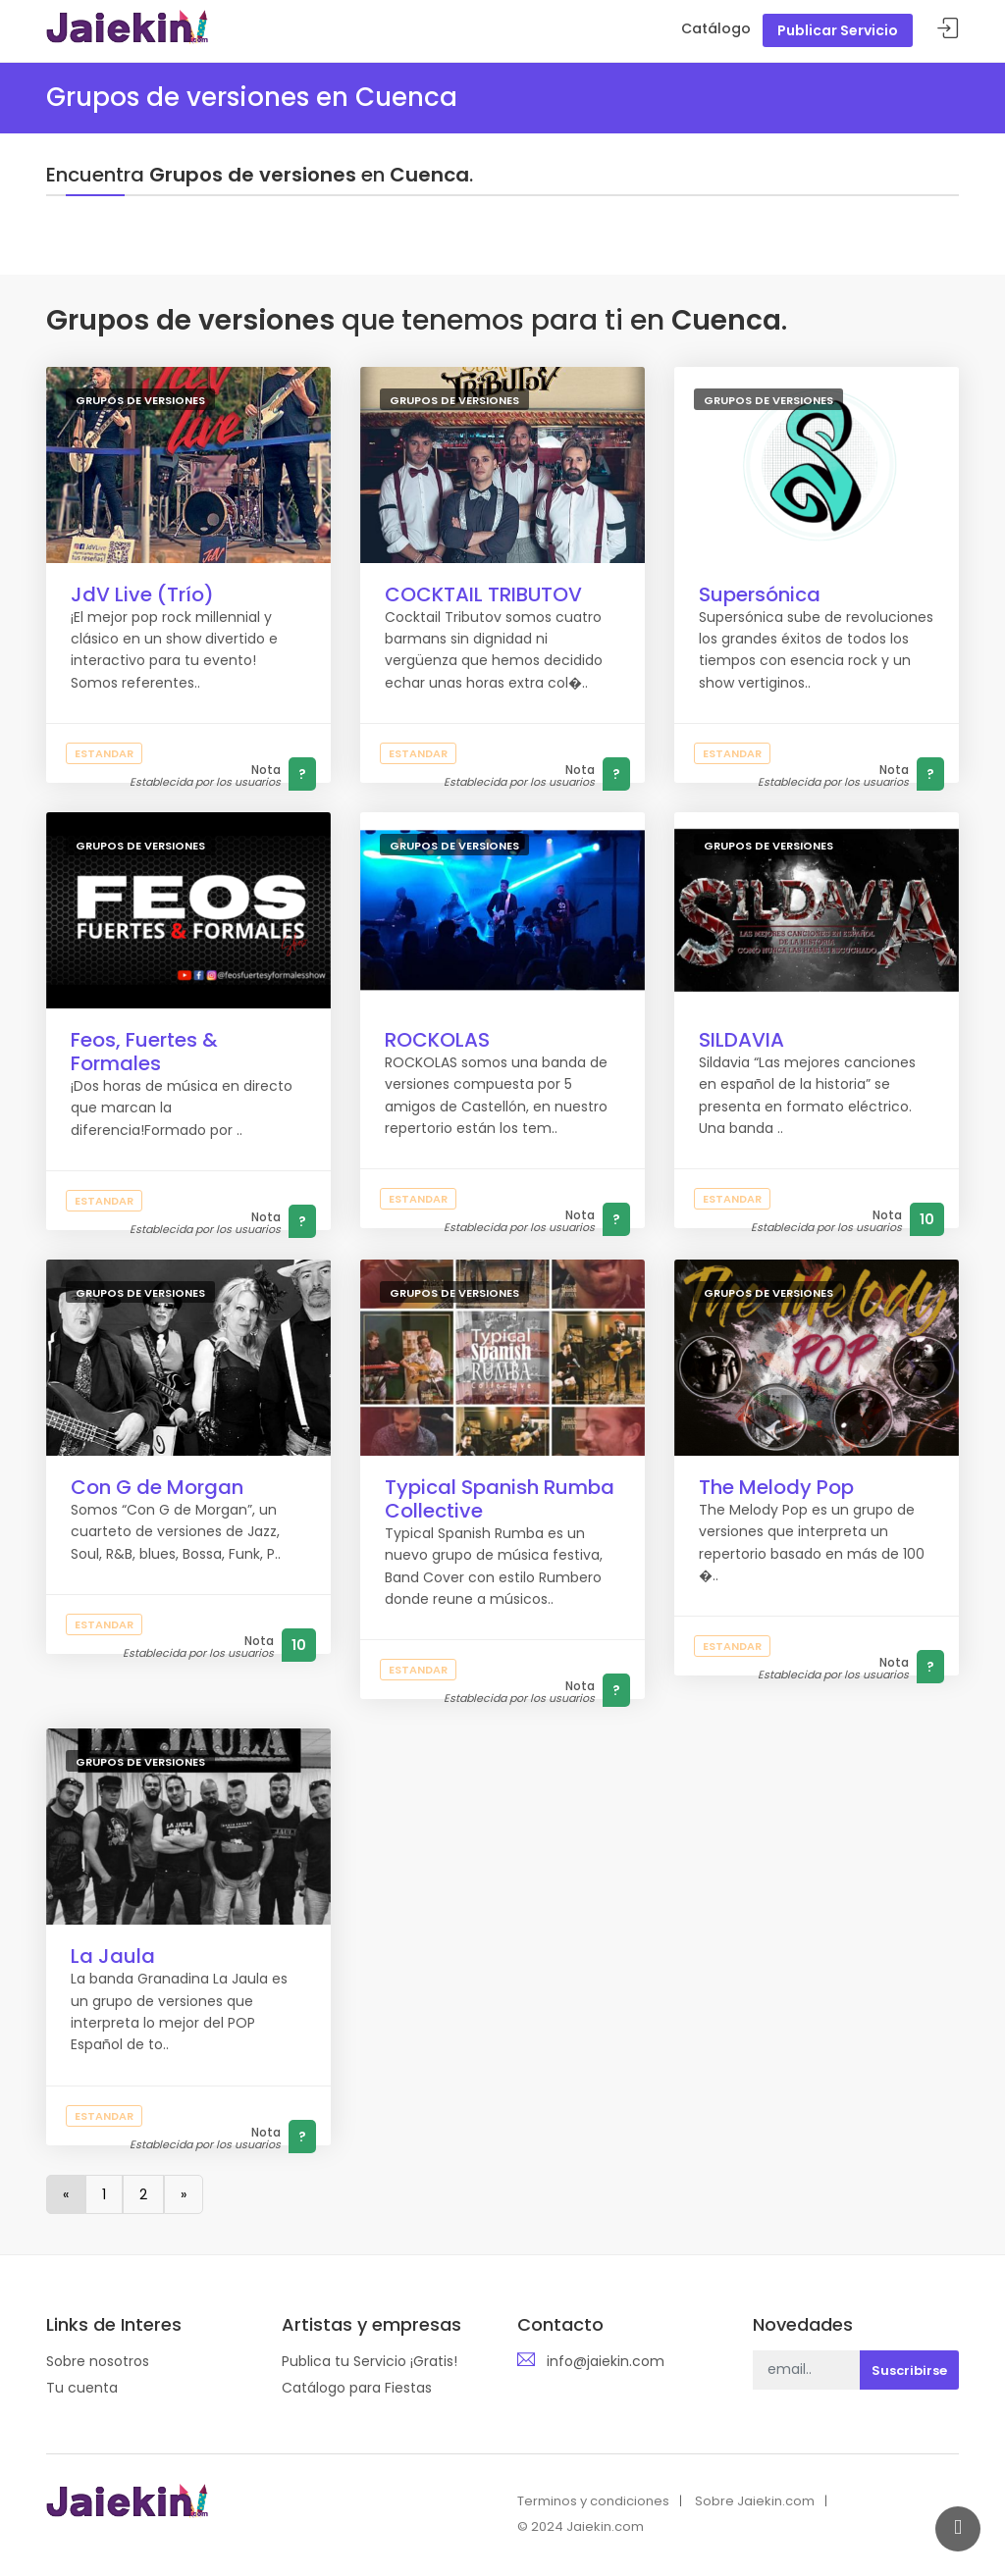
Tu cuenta (82, 2387)
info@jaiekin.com (605, 2361)
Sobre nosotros (97, 2361)
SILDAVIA (741, 1040)
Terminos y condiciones (593, 2501)
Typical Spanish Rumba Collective (499, 1498)
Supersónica (759, 594)
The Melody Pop (776, 1487)
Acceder (948, 29)
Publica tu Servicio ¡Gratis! (369, 2361)
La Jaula (113, 1956)
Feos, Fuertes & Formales (144, 1051)
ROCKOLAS (437, 1040)
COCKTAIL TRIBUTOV (483, 594)
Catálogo (716, 28)
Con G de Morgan (157, 1487)
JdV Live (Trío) (142, 594)
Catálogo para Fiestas (357, 2387)
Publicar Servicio (837, 30)
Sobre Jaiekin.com (755, 2501)
